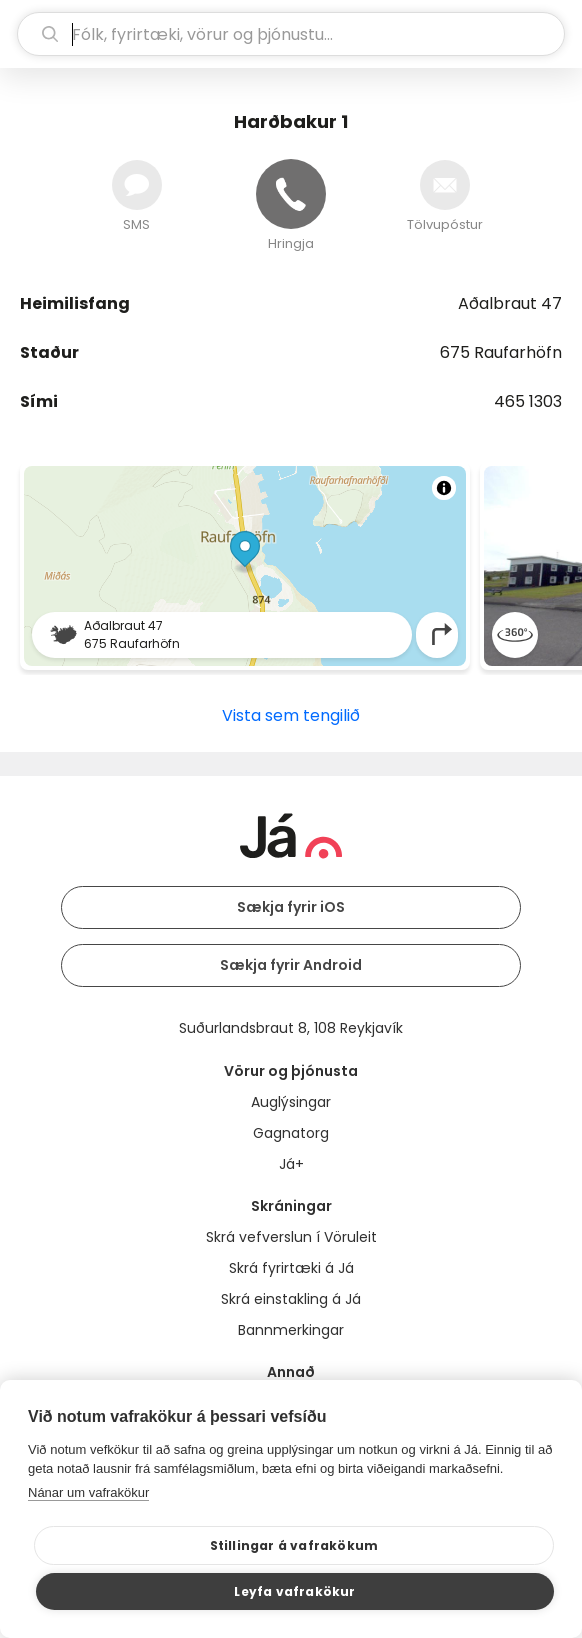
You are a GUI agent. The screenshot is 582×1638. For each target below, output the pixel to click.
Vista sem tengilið (291, 715)
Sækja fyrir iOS (291, 907)
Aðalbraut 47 (510, 303)
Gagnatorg (291, 1133)
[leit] (291, 34)
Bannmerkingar (291, 1330)
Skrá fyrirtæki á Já (291, 1268)
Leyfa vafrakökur (294, 1591)
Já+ (291, 1164)
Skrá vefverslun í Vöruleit (291, 1237)
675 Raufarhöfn (501, 352)
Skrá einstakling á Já (291, 1299)
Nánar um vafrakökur (88, 1492)
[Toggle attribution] (444, 488)
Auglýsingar (291, 1102)
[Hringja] (291, 194)
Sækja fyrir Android (291, 965)
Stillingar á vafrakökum (294, 1545)
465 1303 (528, 401)
